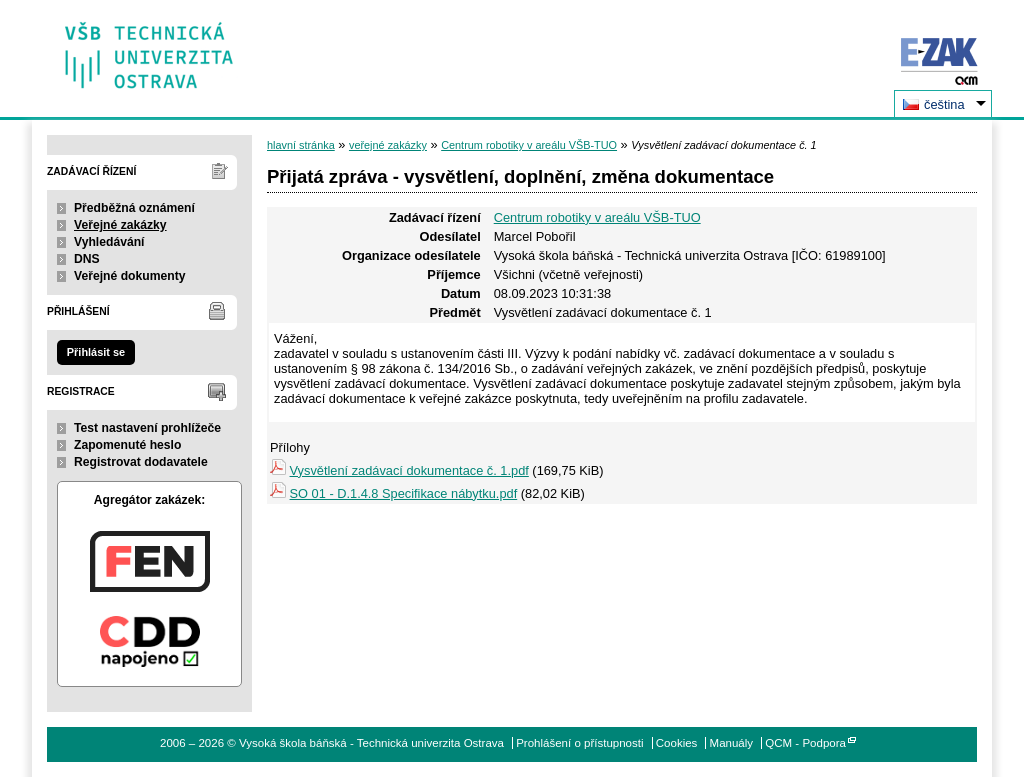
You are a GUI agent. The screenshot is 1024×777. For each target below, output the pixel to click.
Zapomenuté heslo (127, 445)
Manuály (732, 743)
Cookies (677, 743)
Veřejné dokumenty (129, 276)
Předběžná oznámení (134, 208)
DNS (87, 259)
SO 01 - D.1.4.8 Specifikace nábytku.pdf (404, 493)
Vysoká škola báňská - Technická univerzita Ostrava (149, 48)
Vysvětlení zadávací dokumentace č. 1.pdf (409, 470)
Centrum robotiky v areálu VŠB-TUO (529, 145)
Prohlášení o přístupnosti (579, 743)
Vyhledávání (109, 242)
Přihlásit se (96, 352)
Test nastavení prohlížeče (147, 428)
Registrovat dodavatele (141, 462)
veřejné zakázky (388, 145)
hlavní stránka (301, 145)
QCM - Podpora (805, 743)
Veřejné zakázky (120, 225)
